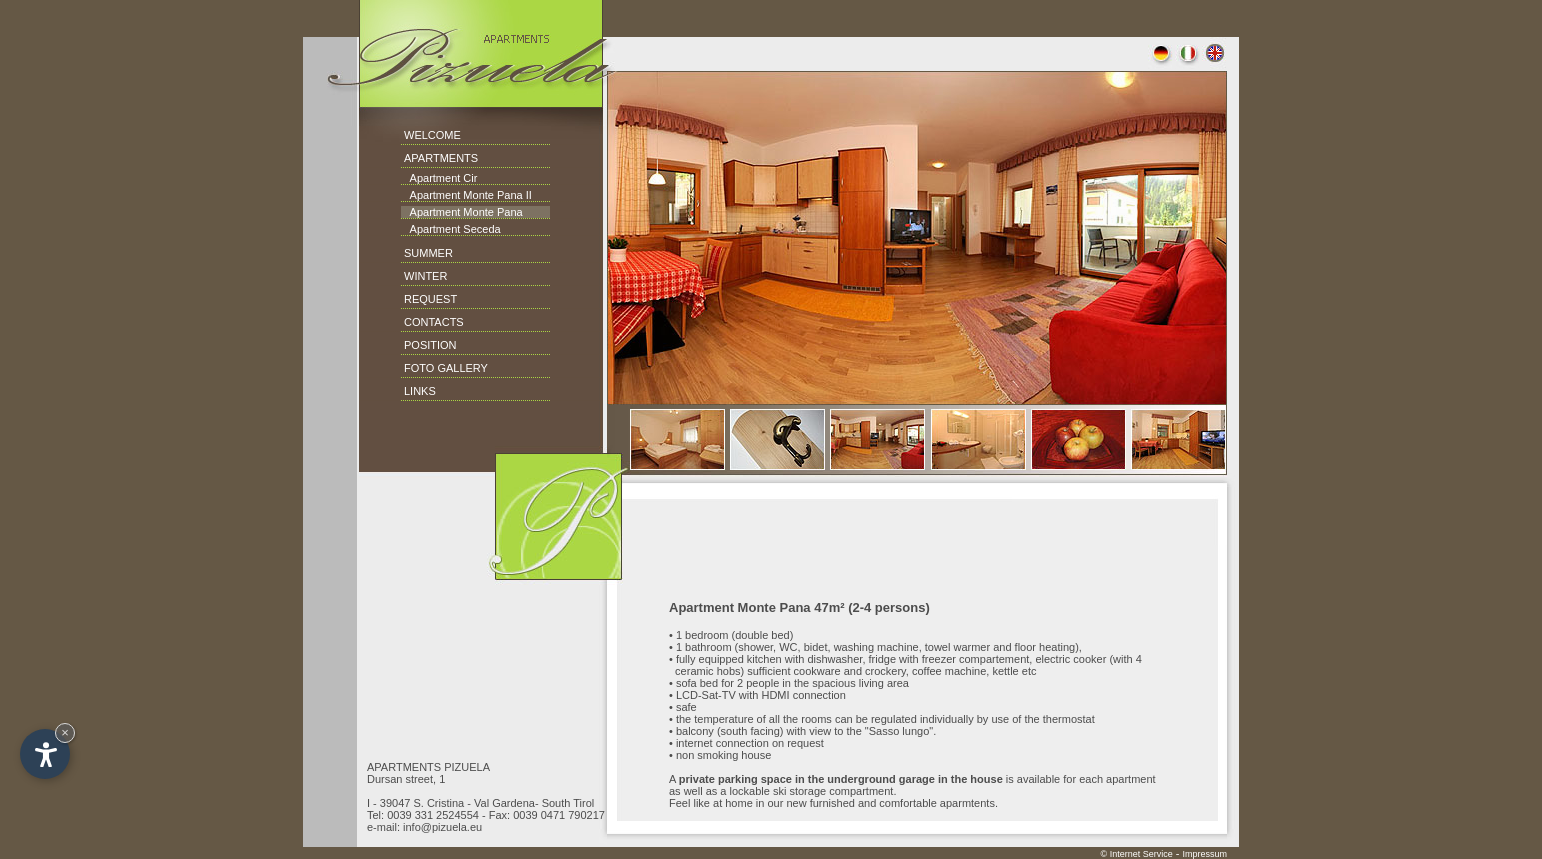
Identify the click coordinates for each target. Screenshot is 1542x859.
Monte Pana (491, 212)
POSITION (430, 345)
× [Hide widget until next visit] (65, 732)
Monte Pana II (496, 195)
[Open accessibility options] (45, 754)
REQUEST (430, 299)
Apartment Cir (439, 178)
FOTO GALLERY (446, 368)
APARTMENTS (441, 158)
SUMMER (428, 253)
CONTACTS (434, 322)
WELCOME (432, 135)
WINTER (425, 276)
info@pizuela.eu (442, 827)
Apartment (435, 195)
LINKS (420, 391)
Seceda (480, 229)
